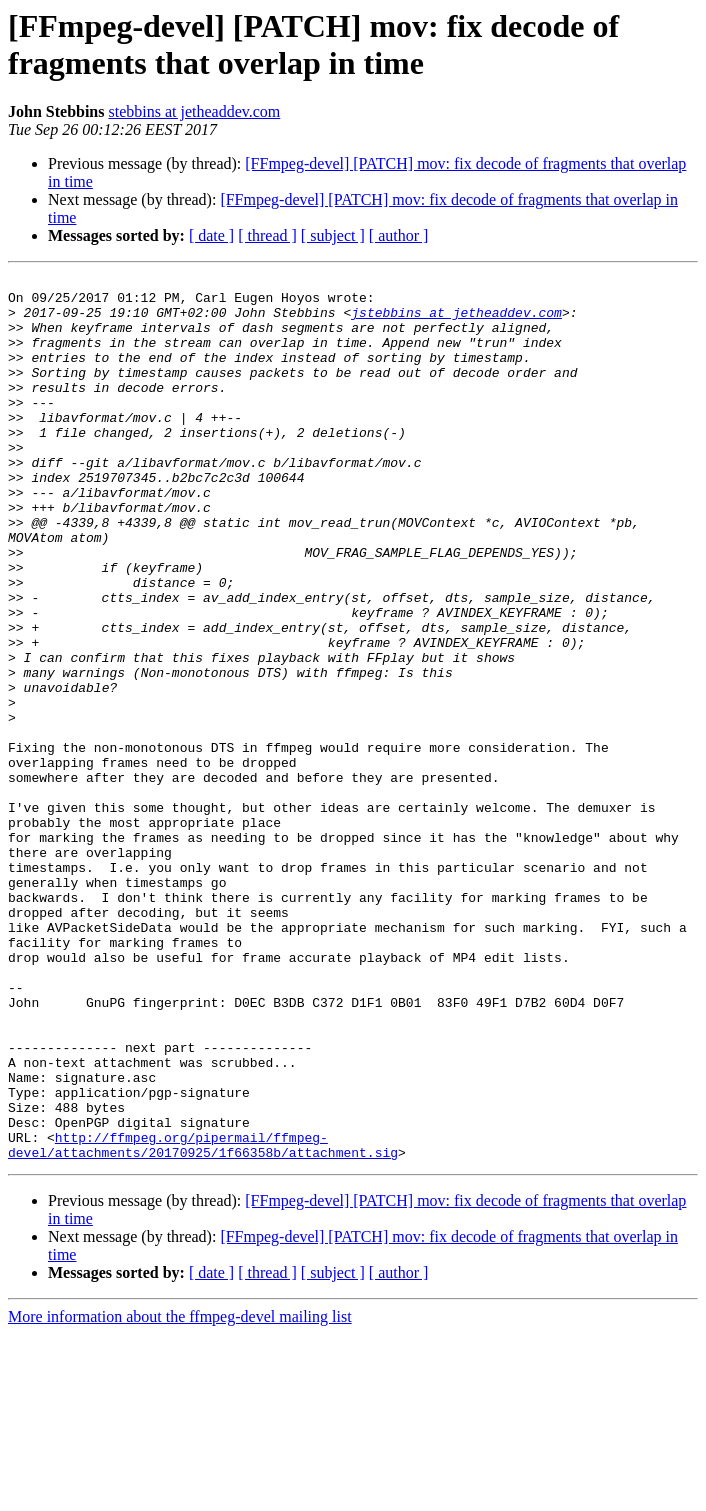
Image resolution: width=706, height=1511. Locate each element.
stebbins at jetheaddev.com (195, 111)
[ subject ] (333, 235)
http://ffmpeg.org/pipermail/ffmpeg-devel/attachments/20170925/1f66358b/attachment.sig (203, 1320)
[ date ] (211, 235)
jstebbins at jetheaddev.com (456, 321)
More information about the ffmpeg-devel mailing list (180, 1493)
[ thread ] (267, 235)
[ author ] (399, 235)
